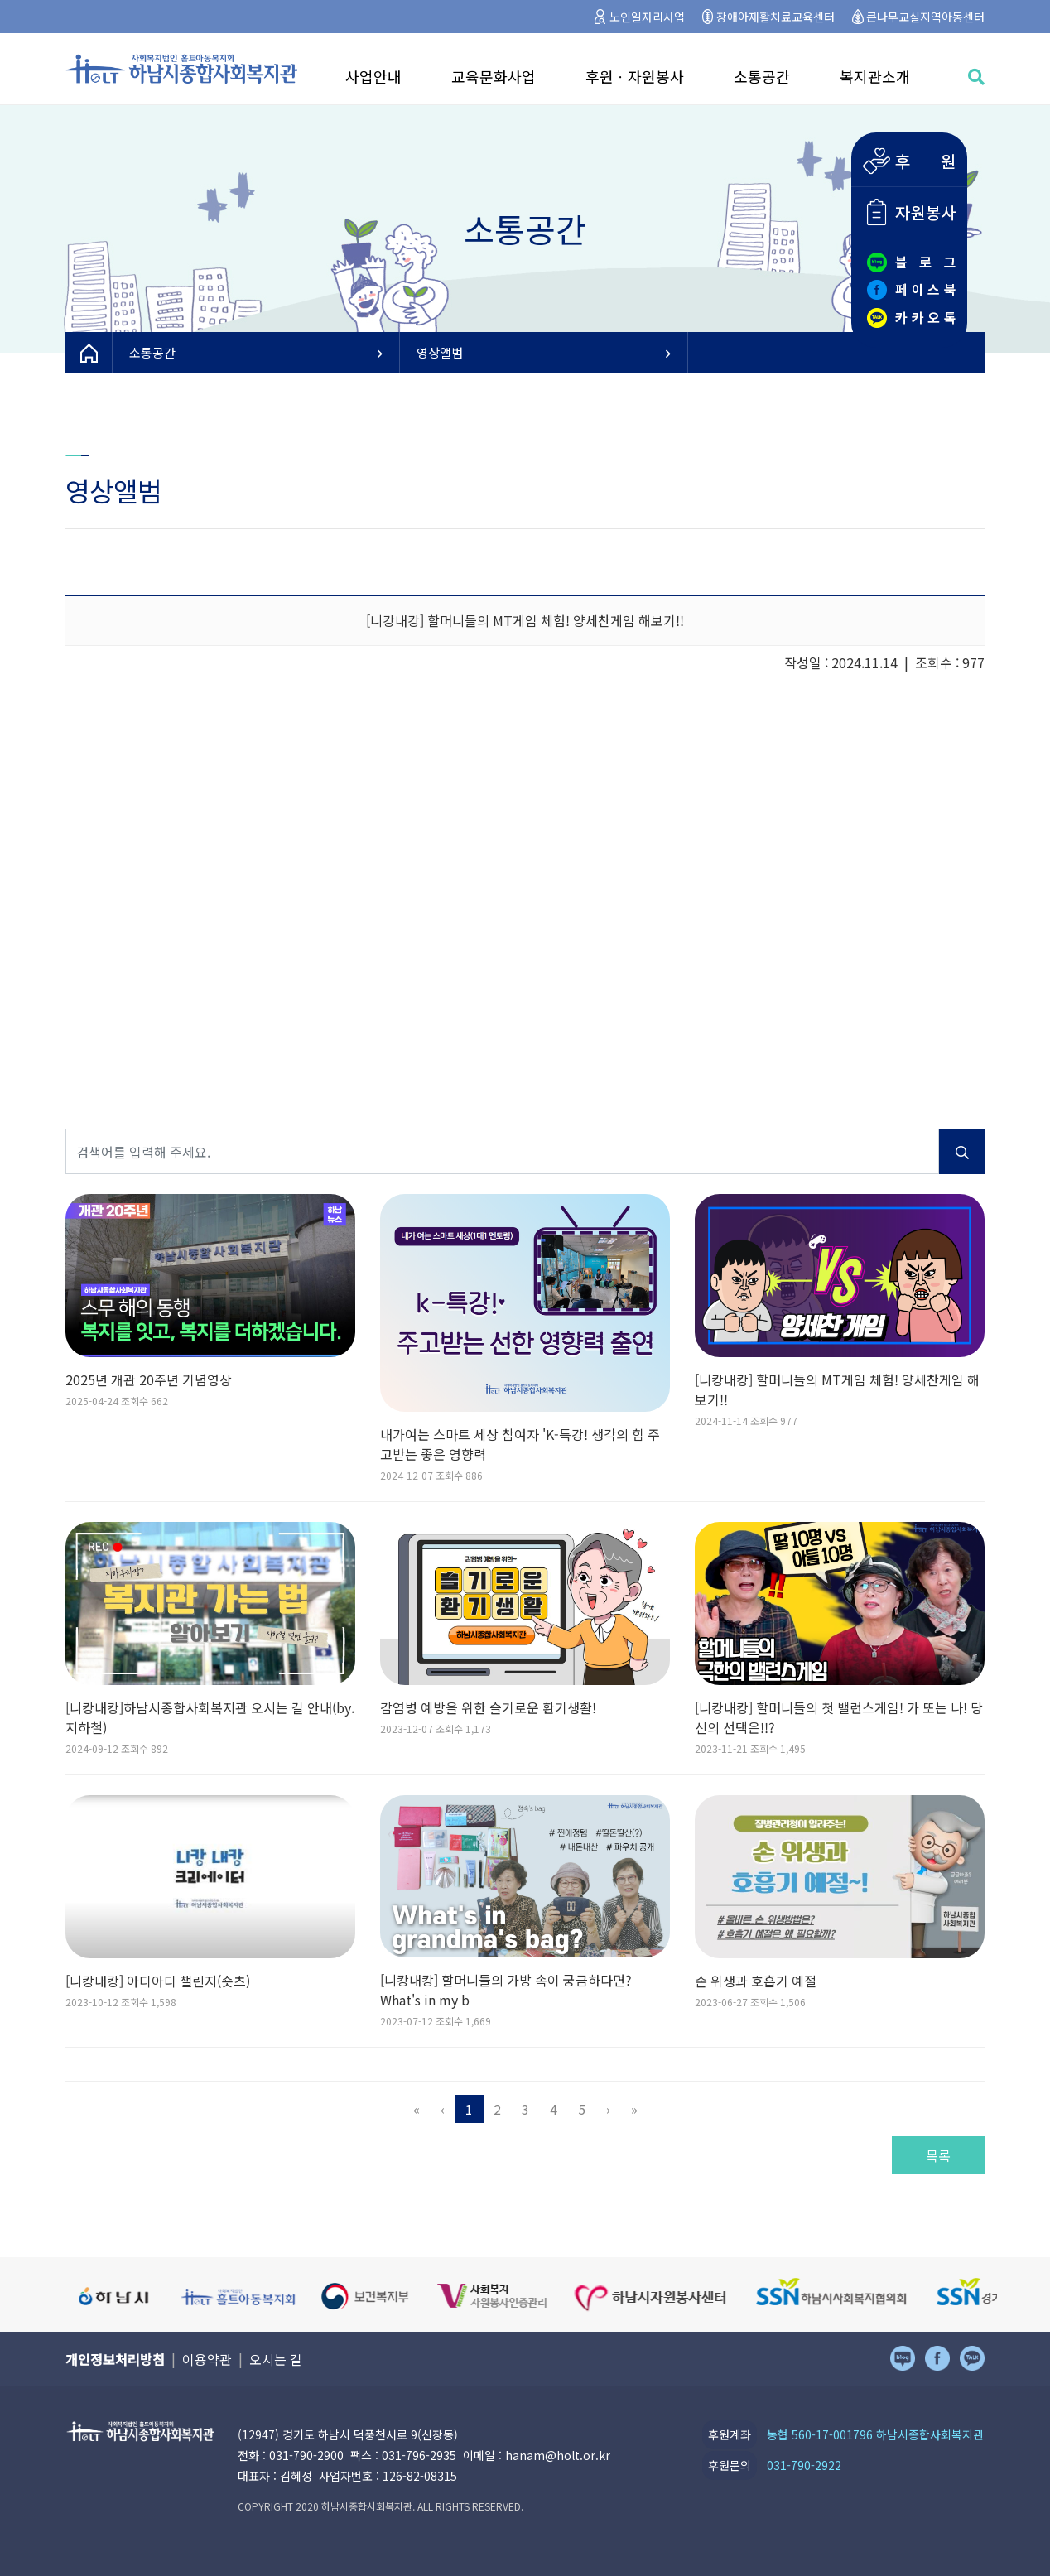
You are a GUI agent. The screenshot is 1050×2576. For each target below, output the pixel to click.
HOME (89, 352)
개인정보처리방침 (115, 2359)
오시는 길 (275, 2359)
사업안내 (373, 76)
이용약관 (207, 2359)
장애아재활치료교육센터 (775, 16)
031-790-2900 (306, 2455)
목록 (938, 2155)
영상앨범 (544, 352)
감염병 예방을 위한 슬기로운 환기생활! (488, 1707)
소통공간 (762, 76)
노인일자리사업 (647, 16)
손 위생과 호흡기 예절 (755, 1981)
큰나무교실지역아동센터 (925, 16)
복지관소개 (875, 76)
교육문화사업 (493, 76)
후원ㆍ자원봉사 (634, 76)
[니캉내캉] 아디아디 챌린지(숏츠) (157, 1981)
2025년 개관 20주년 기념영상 (148, 1379)
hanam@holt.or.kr (557, 2455)
